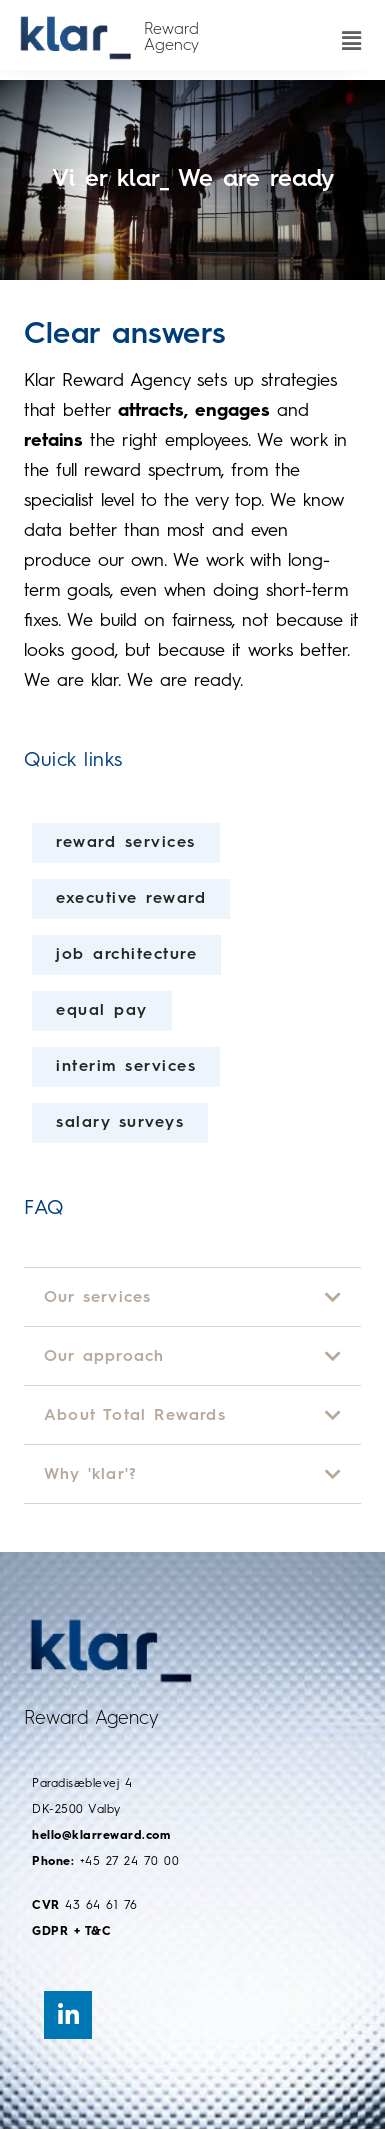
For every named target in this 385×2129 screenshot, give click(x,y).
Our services (97, 1298)
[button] (351, 29)
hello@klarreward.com (101, 1836)
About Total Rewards (135, 1416)
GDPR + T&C (71, 1932)
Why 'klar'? (90, 1475)
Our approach (104, 1357)
